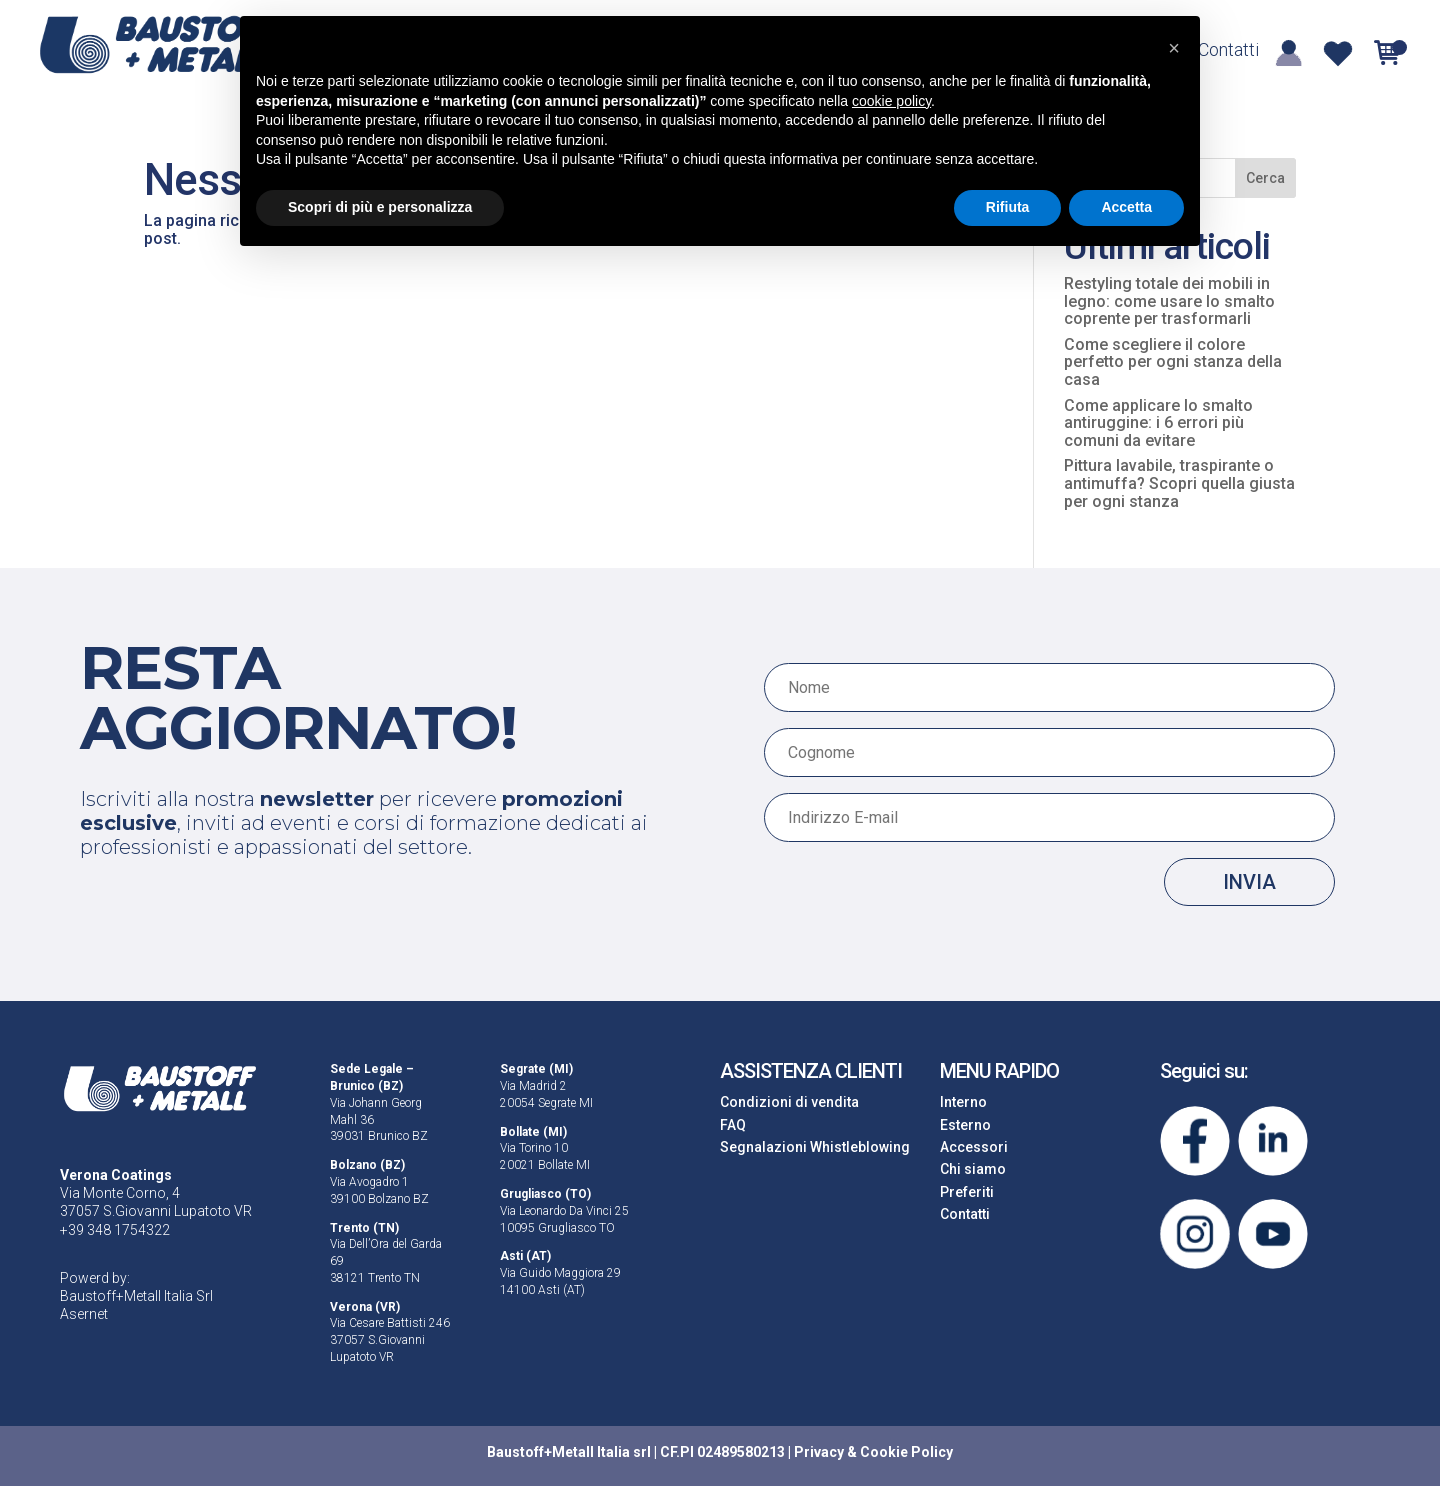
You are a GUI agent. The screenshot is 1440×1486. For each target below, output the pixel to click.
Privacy (819, 1452)
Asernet (84, 1314)
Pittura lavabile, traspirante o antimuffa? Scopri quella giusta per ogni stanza (1179, 483)
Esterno (965, 1125)
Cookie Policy (906, 1452)
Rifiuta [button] (1008, 207)
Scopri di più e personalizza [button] (380, 207)
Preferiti (967, 1192)
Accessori (974, 1147)
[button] (1174, 48)
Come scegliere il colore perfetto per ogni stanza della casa (1173, 362)
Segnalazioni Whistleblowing (815, 1147)
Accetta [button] (1126, 207)
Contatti (1228, 51)
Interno (963, 1102)
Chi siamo (973, 1169)
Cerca (1265, 178)
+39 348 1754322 (115, 1230)
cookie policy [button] (891, 101)
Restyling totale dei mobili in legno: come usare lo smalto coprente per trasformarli (1169, 301)
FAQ (733, 1125)
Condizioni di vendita (789, 1102)
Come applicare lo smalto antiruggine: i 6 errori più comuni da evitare (1158, 423)
